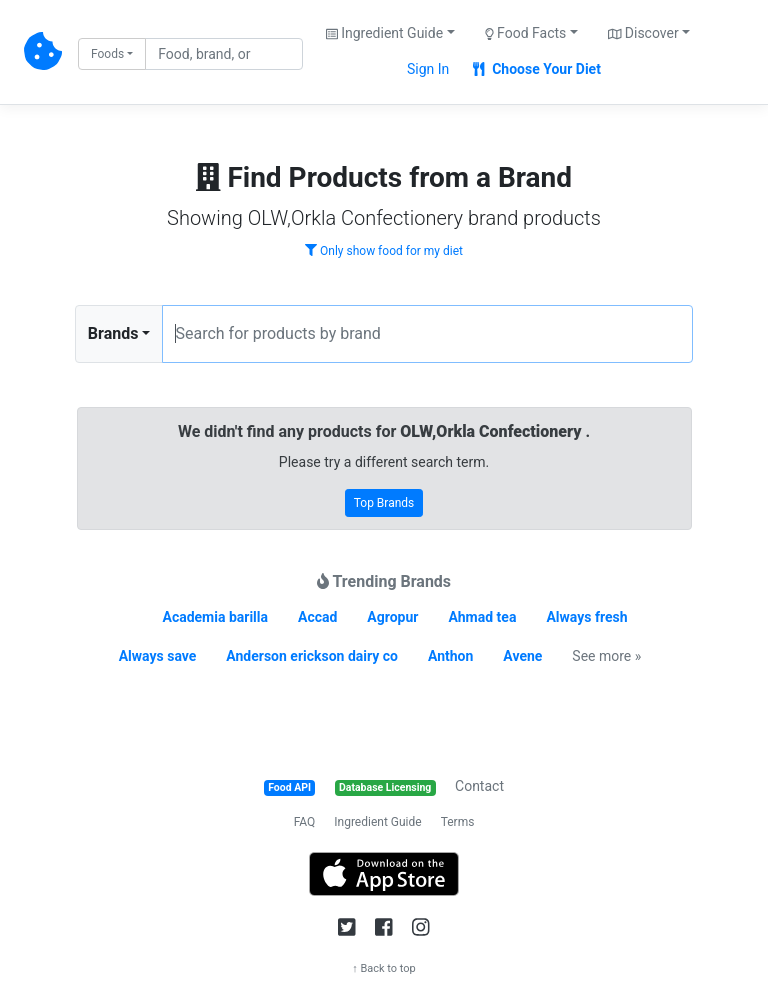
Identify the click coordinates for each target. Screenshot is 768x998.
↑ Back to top (384, 968)
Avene (522, 656)
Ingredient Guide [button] (384, 33)
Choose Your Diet (537, 69)
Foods (107, 54)
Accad (317, 617)
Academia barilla (215, 617)
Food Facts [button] (526, 33)
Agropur (392, 617)
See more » (606, 656)
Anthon (450, 656)
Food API (289, 787)
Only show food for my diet (384, 251)
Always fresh (586, 617)
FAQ (305, 822)
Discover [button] (643, 33)
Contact (479, 786)
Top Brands (384, 503)
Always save (158, 656)
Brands (113, 333)
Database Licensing (385, 787)
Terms (458, 822)
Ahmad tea (482, 617)
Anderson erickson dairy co (312, 656)
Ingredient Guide (377, 822)
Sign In (428, 69)
